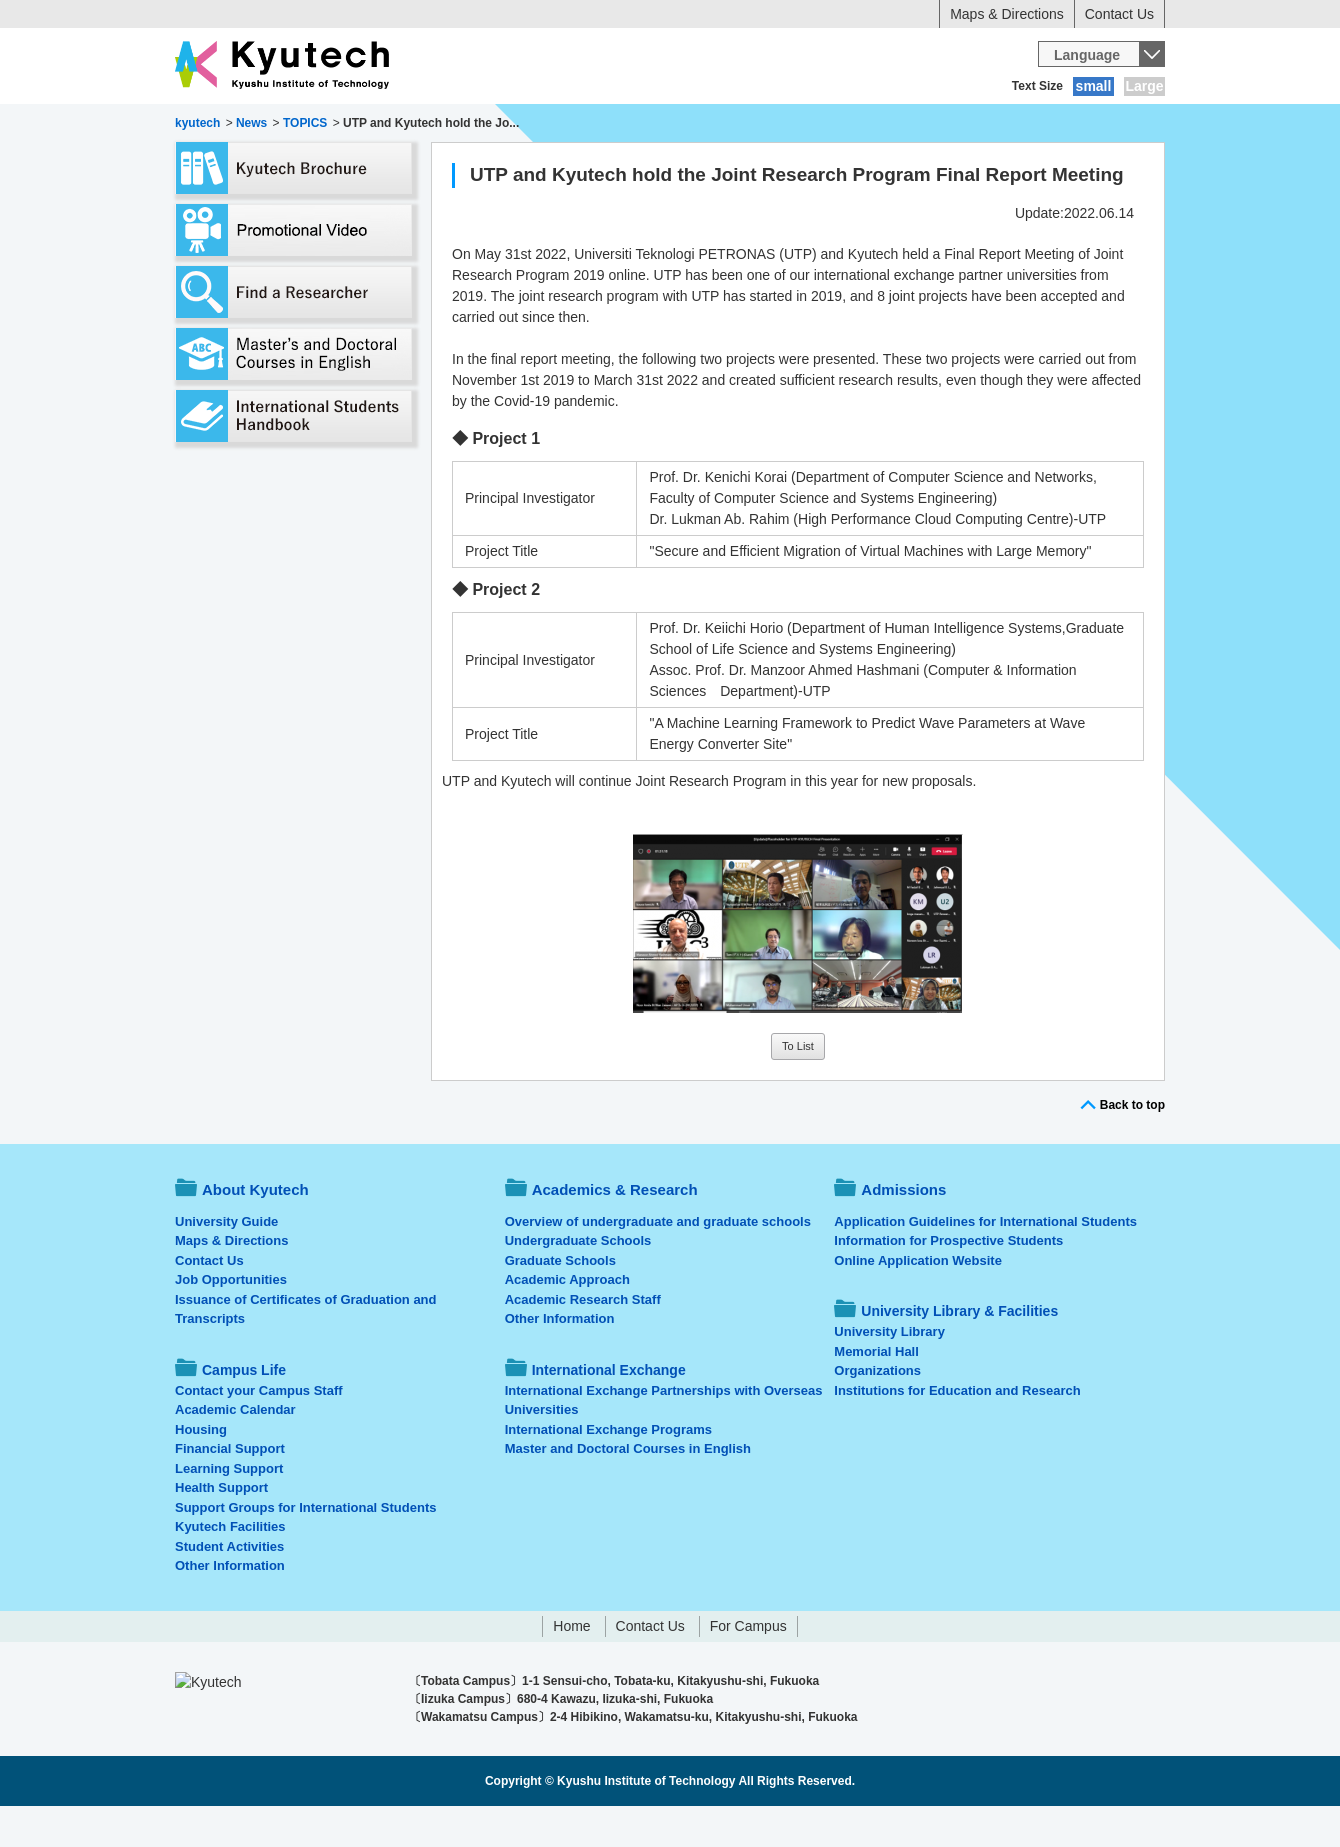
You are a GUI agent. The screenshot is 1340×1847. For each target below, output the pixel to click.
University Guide (226, 1262)
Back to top (1132, 1146)
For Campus (748, 1667)
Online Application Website (918, 1301)
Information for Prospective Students (948, 1281)
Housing (201, 1470)
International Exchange (841, 125)
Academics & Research (408, 125)
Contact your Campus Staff (259, 1431)
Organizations (877, 1411)
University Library (889, 1372)
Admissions (558, 125)
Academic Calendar (235, 1450)
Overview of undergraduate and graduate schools (658, 1262)
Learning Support (229, 1509)
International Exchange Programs (608, 1470)
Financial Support (230, 1489)
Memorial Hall (876, 1392)
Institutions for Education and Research (957, 1431)
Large (1144, 86)
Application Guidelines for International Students (985, 1262)
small (1094, 86)
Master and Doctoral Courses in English (628, 1489)
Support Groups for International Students (305, 1548)
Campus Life (679, 125)
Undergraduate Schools (578, 1281)
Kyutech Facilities (230, 1567)
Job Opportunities (231, 1320)
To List (798, 1087)
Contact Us (1119, 14)
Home (571, 1667)
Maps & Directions (1007, 14)
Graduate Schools (560, 1301)
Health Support (221, 1528)
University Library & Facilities (1052, 125)
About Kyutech (244, 125)
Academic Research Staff (583, 1340)
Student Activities (229, 1587)
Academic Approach (567, 1320)
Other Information (230, 1606)
